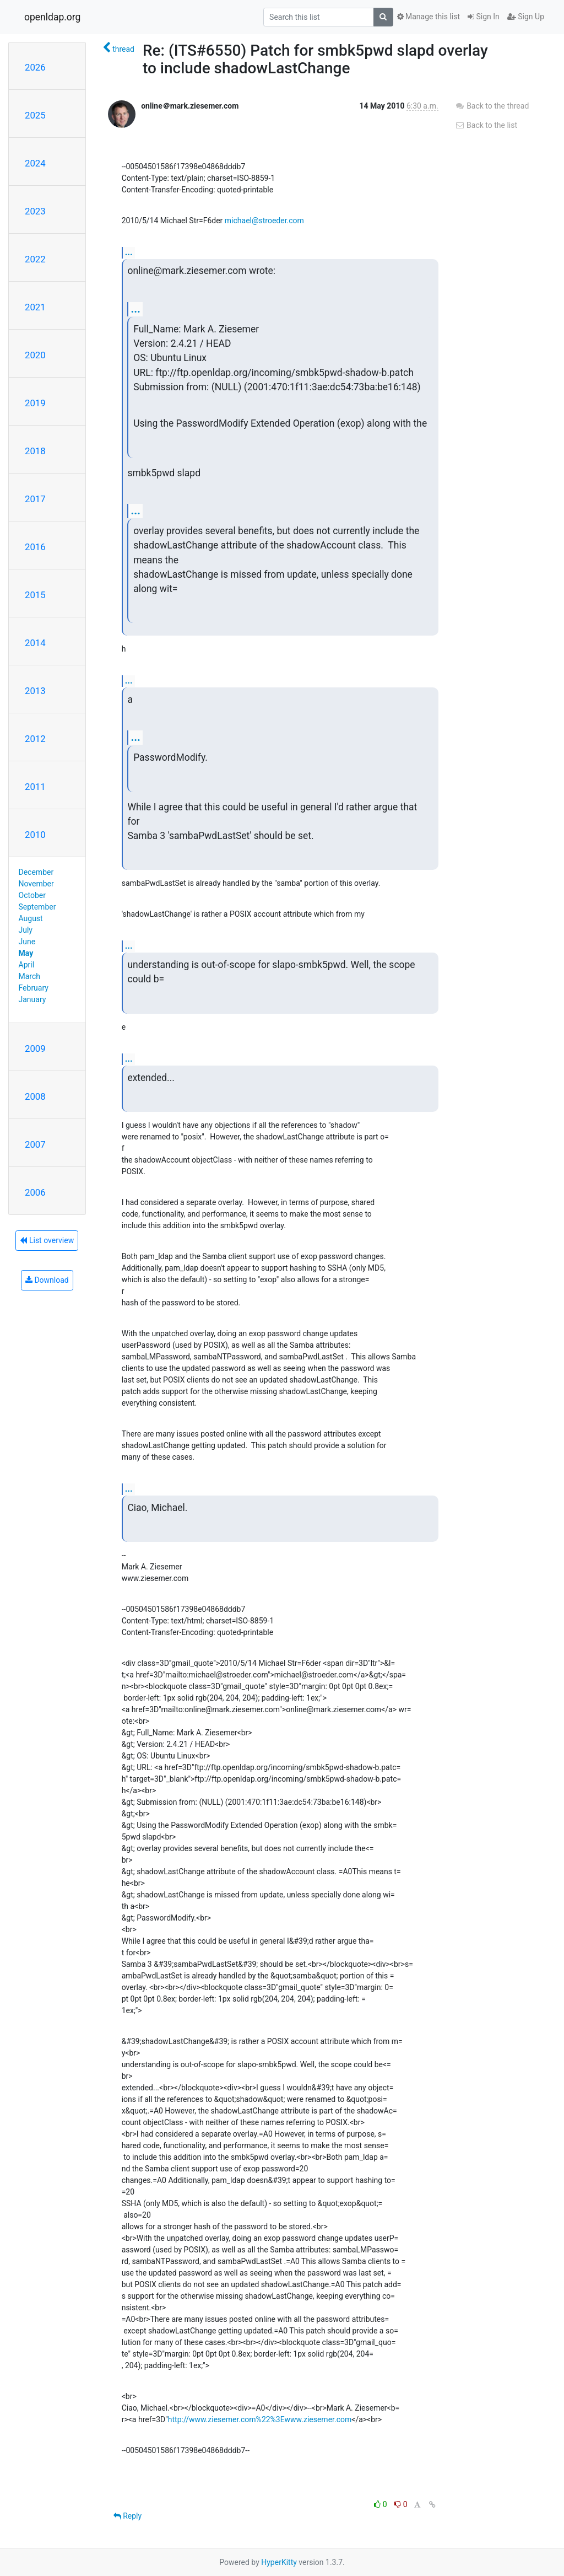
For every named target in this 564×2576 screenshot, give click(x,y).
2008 (35, 1096)
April (27, 964)
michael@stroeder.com (264, 220)
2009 (35, 1048)
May (26, 953)
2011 (35, 786)
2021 (35, 307)
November (36, 883)
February (33, 987)
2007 (35, 1144)
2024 (35, 163)
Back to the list (486, 125)
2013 (35, 690)
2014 (35, 642)
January (32, 999)
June (27, 941)
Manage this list (428, 16)
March (30, 976)
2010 (35, 834)
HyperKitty (279, 2562)
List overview (47, 1240)
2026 (35, 67)
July (25, 930)
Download (47, 1280)
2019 (35, 402)
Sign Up (525, 16)
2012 (35, 738)
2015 (35, 594)
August (31, 918)
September (37, 906)
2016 (35, 546)
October (32, 895)
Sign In (484, 16)
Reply (127, 2516)
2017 (35, 498)
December (36, 872)
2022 (35, 259)
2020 (35, 355)
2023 (35, 211)
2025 (35, 115)
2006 (35, 1192)
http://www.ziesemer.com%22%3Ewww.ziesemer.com (260, 2419)
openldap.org (52, 17)
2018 (35, 450)
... (129, 252)
